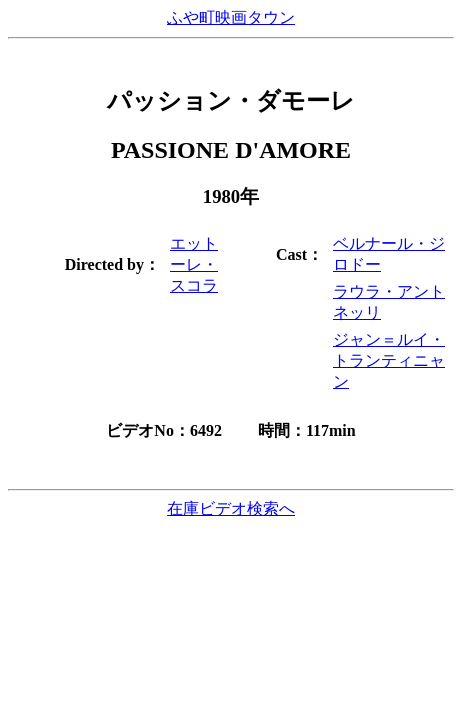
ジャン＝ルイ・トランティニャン (389, 360)
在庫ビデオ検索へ (231, 508)
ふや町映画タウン (231, 17)
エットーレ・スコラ (194, 264)
